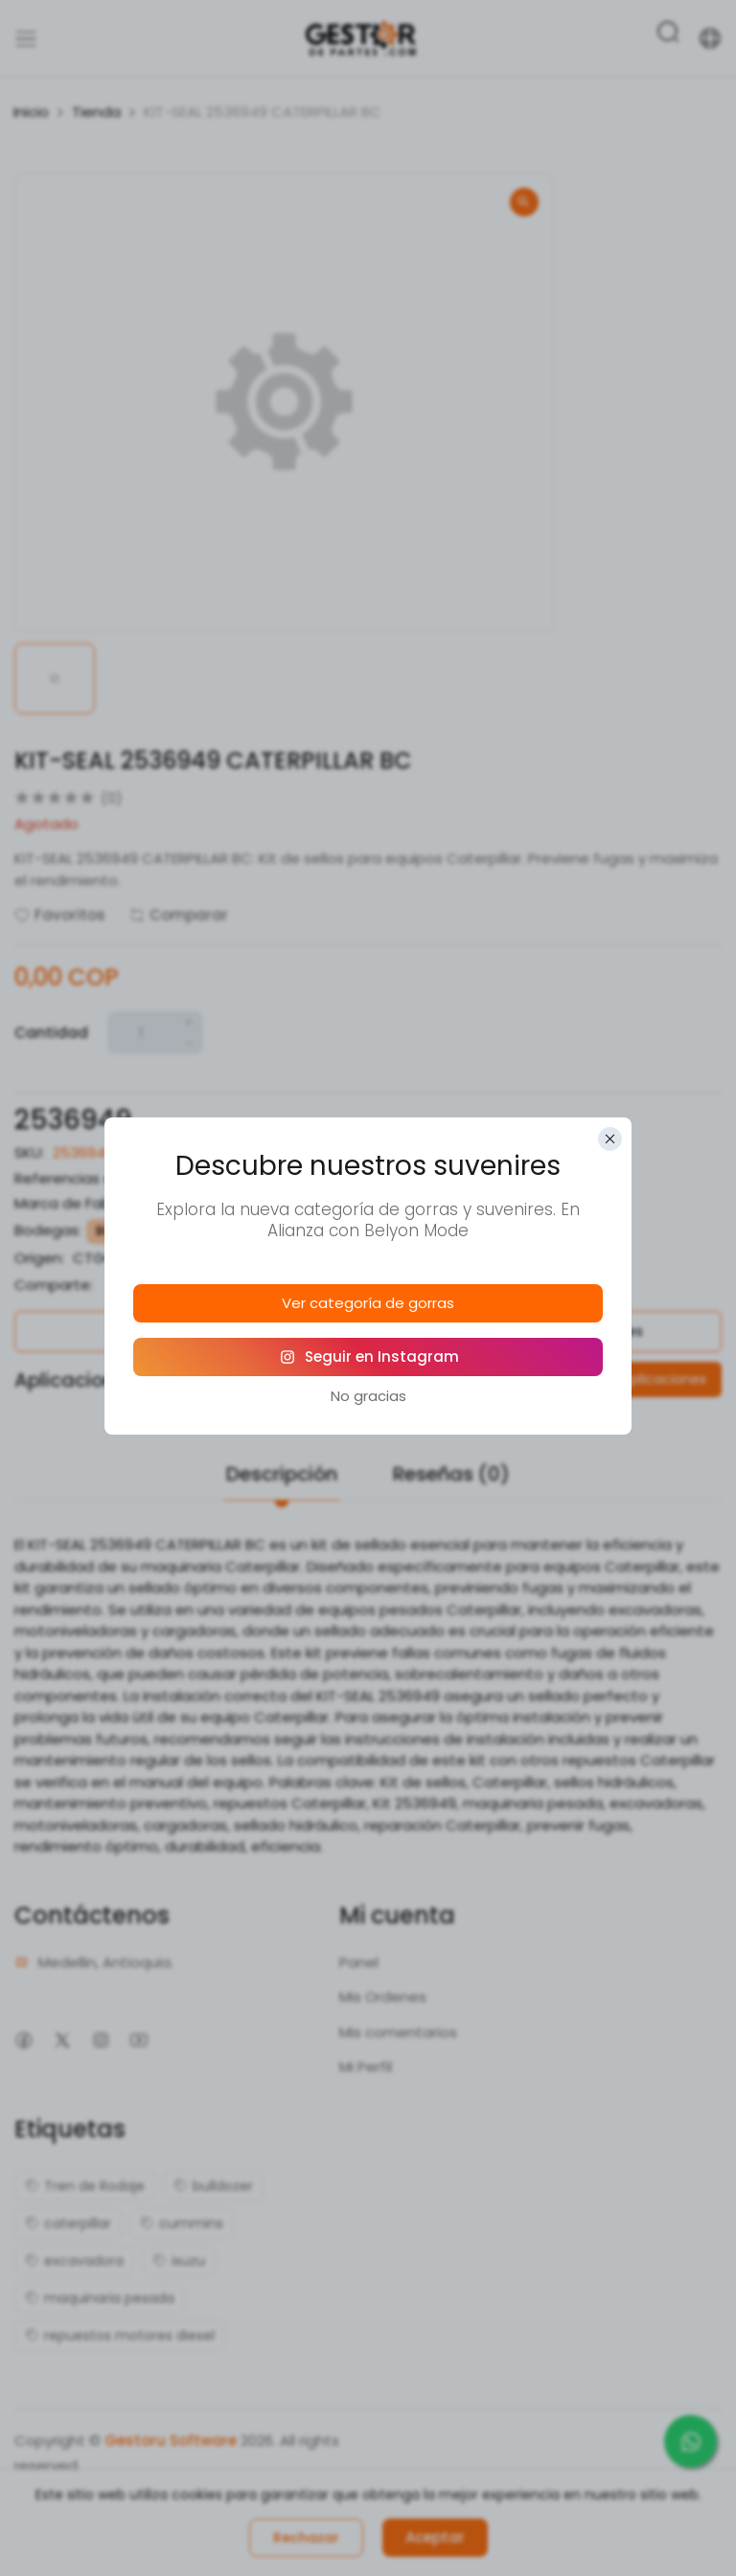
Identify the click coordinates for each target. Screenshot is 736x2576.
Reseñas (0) (451, 1473)
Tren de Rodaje (85, 2186)
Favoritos (59, 915)
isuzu (178, 2260)
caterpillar (68, 2223)
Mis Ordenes (382, 1997)
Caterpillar (210, 1203)
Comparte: (53, 1285)
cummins (181, 2223)
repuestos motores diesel (120, 2335)
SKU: (29, 1152)
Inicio (31, 112)
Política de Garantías (184, 1331)
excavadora (74, 2260)
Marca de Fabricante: (89, 1203)
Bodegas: (47, 1230)
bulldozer (213, 2186)
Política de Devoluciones (552, 1331)
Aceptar (435, 2537)
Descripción (281, 1473)
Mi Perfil (365, 2067)
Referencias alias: (76, 1178)
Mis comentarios (398, 2032)
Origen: (39, 1258)
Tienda (96, 112)
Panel (359, 1962)
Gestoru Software (170, 2440)
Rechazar (306, 2537)
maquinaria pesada (99, 2298)
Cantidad (51, 1033)
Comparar (178, 915)
